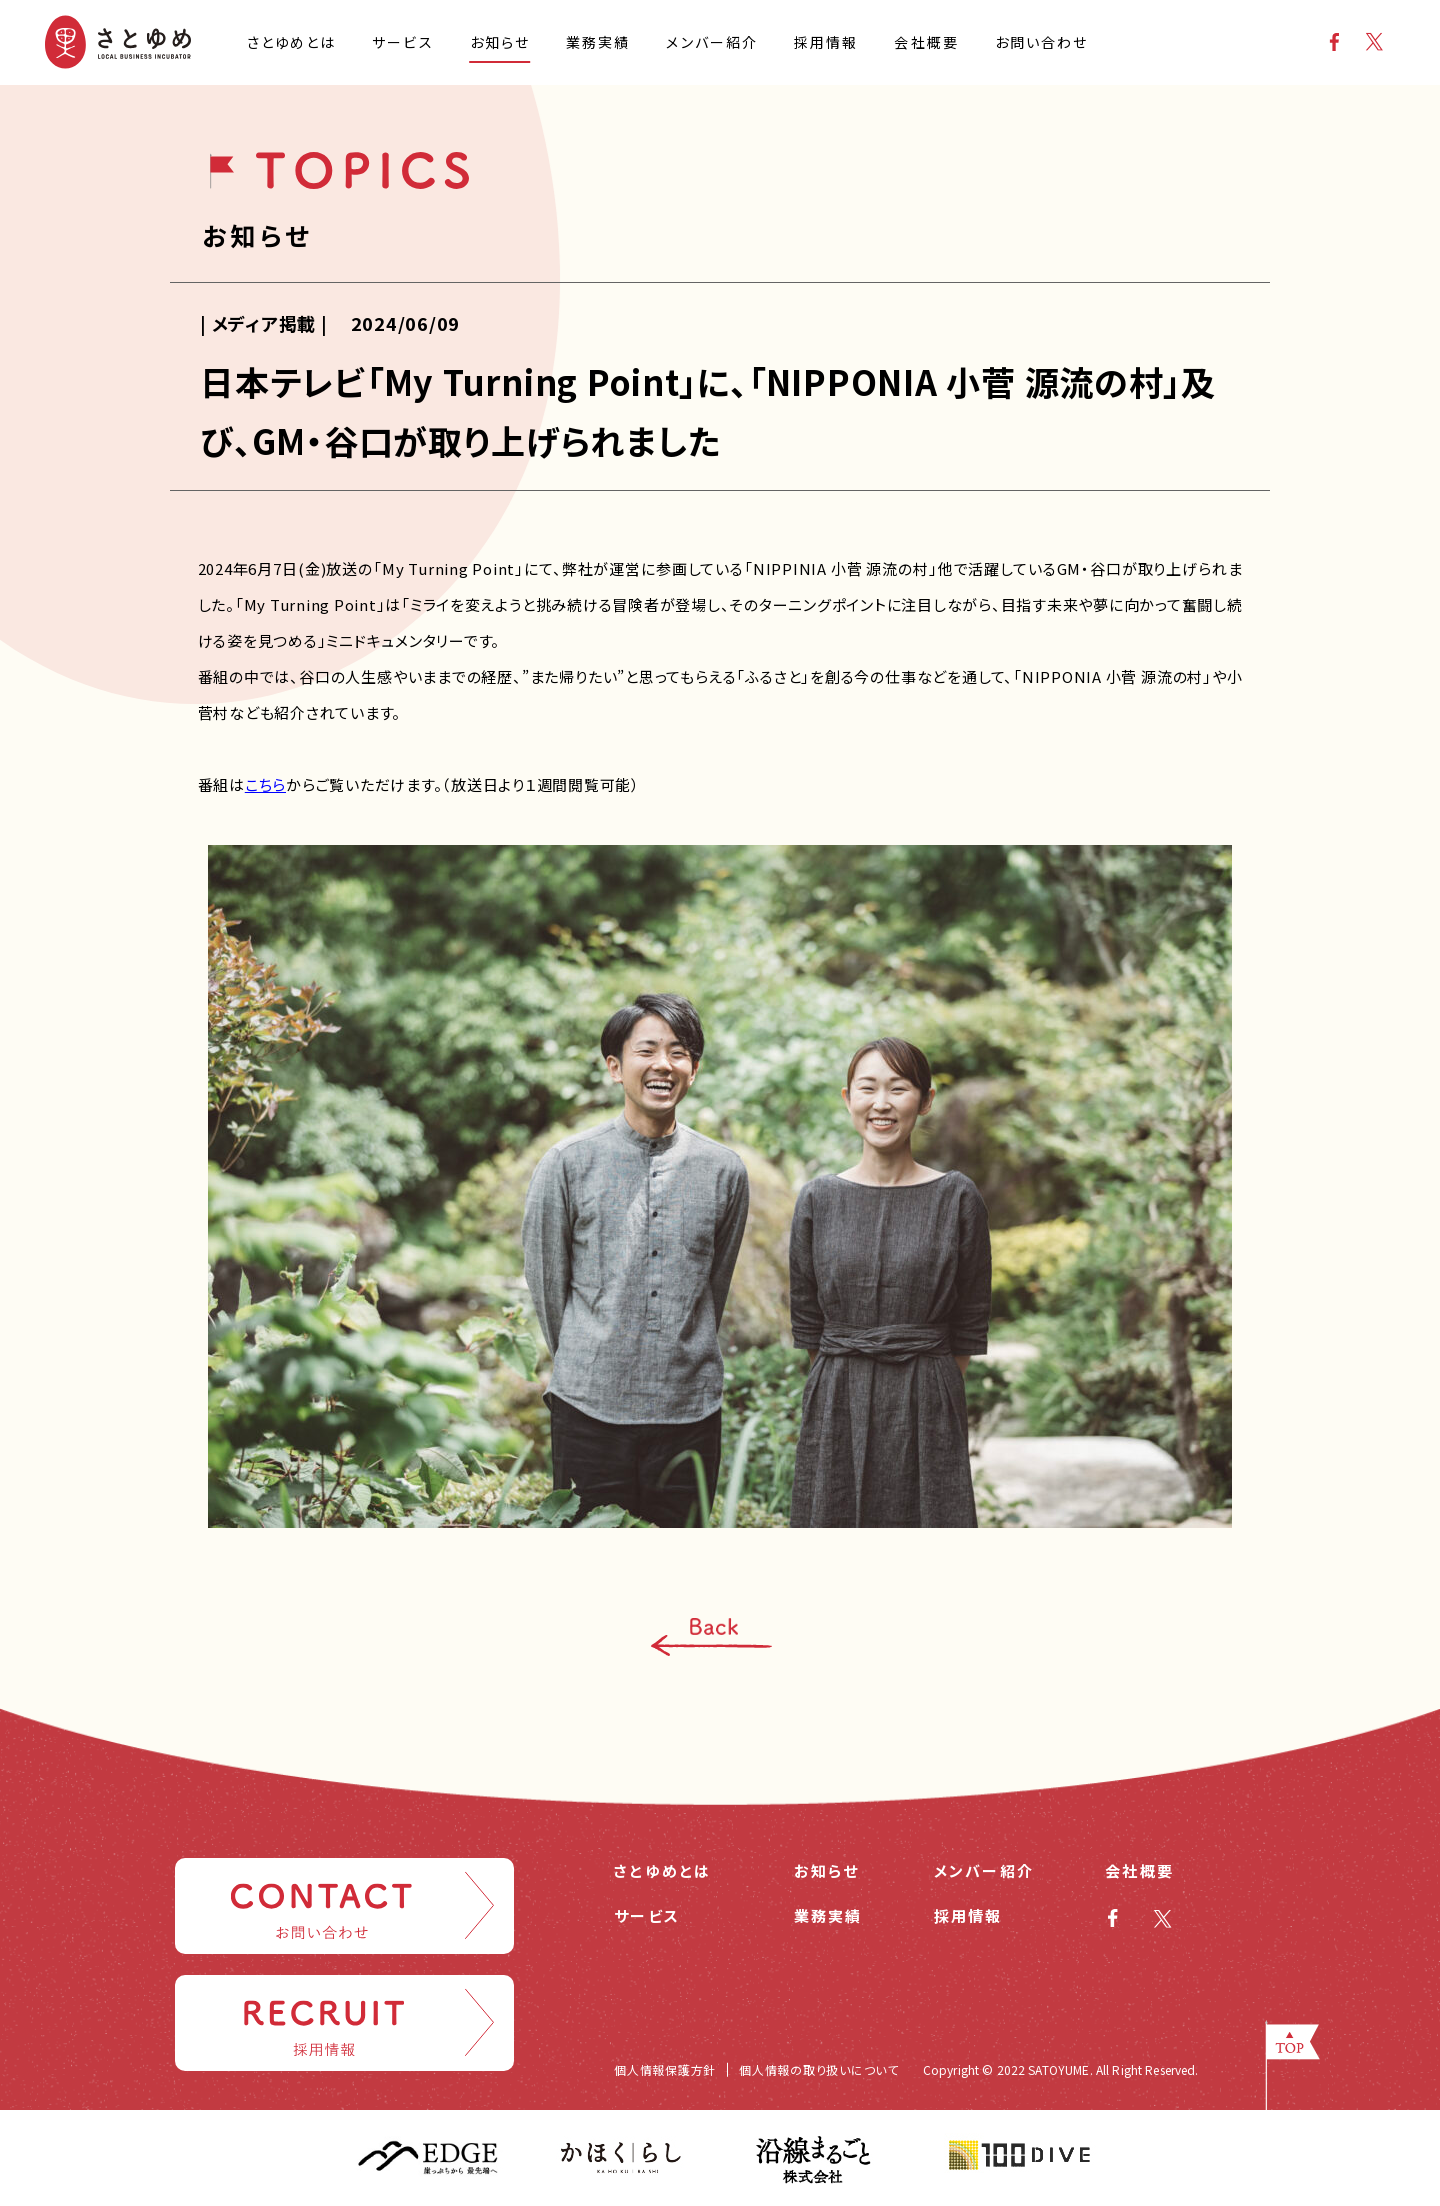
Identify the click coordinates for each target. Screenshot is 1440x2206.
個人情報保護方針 (665, 2069)
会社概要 (1139, 1870)
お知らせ (827, 1870)
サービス (647, 1915)
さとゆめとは (663, 1870)
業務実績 (828, 1915)
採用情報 (968, 1915)
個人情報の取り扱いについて (819, 2069)
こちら (265, 784)
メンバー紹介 (984, 1870)
